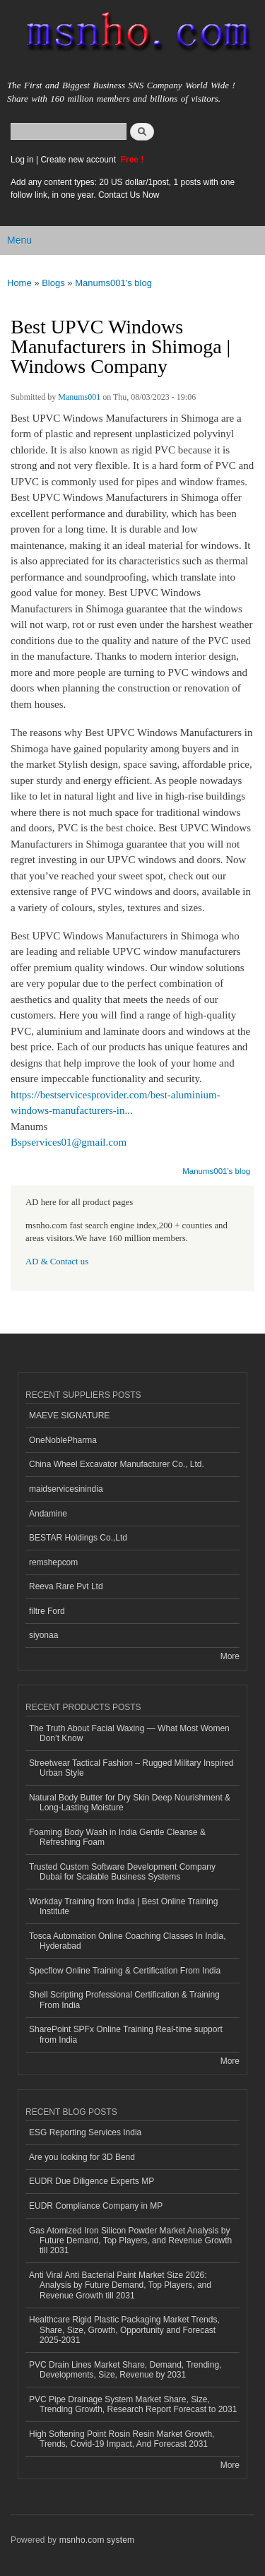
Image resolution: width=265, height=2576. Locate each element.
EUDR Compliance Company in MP (96, 2206)
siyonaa (43, 1635)
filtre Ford (47, 1611)
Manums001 (79, 397)
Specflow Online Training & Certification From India (124, 1971)
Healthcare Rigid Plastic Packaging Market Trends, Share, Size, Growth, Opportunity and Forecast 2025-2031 (124, 2330)
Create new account (79, 160)
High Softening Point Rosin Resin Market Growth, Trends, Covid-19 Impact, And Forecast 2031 (121, 2439)
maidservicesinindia (66, 1489)
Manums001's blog (113, 283)
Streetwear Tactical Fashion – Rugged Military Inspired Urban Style (131, 1768)
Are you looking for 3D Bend (82, 2157)
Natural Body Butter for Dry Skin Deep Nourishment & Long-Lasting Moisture (129, 1802)
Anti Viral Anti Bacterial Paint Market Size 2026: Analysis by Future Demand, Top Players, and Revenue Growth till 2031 (120, 2285)
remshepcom (53, 1562)
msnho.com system (96, 2540)
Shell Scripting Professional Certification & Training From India (124, 2000)
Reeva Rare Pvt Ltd (66, 1586)
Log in (22, 160)
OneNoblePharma (63, 1440)
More (230, 1656)
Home (19, 283)
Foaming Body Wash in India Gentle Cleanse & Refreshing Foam (117, 1837)
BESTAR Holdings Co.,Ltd (78, 1538)
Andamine (48, 1514)
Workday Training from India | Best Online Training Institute (123, 1906)
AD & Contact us (56, 1261)
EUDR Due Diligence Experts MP (91, 2181)
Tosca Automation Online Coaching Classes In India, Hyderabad (127, 1941)
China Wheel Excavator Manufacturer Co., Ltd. (116, 1464)
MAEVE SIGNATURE (69, 1415)
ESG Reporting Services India (85, 2132)
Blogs (53, 283)
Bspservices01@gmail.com (68, 1142)
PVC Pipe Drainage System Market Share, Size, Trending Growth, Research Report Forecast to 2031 (133, 2404)
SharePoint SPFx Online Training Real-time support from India (126, 2034)
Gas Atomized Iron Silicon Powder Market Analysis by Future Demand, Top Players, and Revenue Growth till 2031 (130, 2241)
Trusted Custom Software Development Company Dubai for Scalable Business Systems (122, 1872)
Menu (19, 240)
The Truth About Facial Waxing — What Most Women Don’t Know (129, 1733)
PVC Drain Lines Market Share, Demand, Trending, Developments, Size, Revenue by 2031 (125, 2370)
